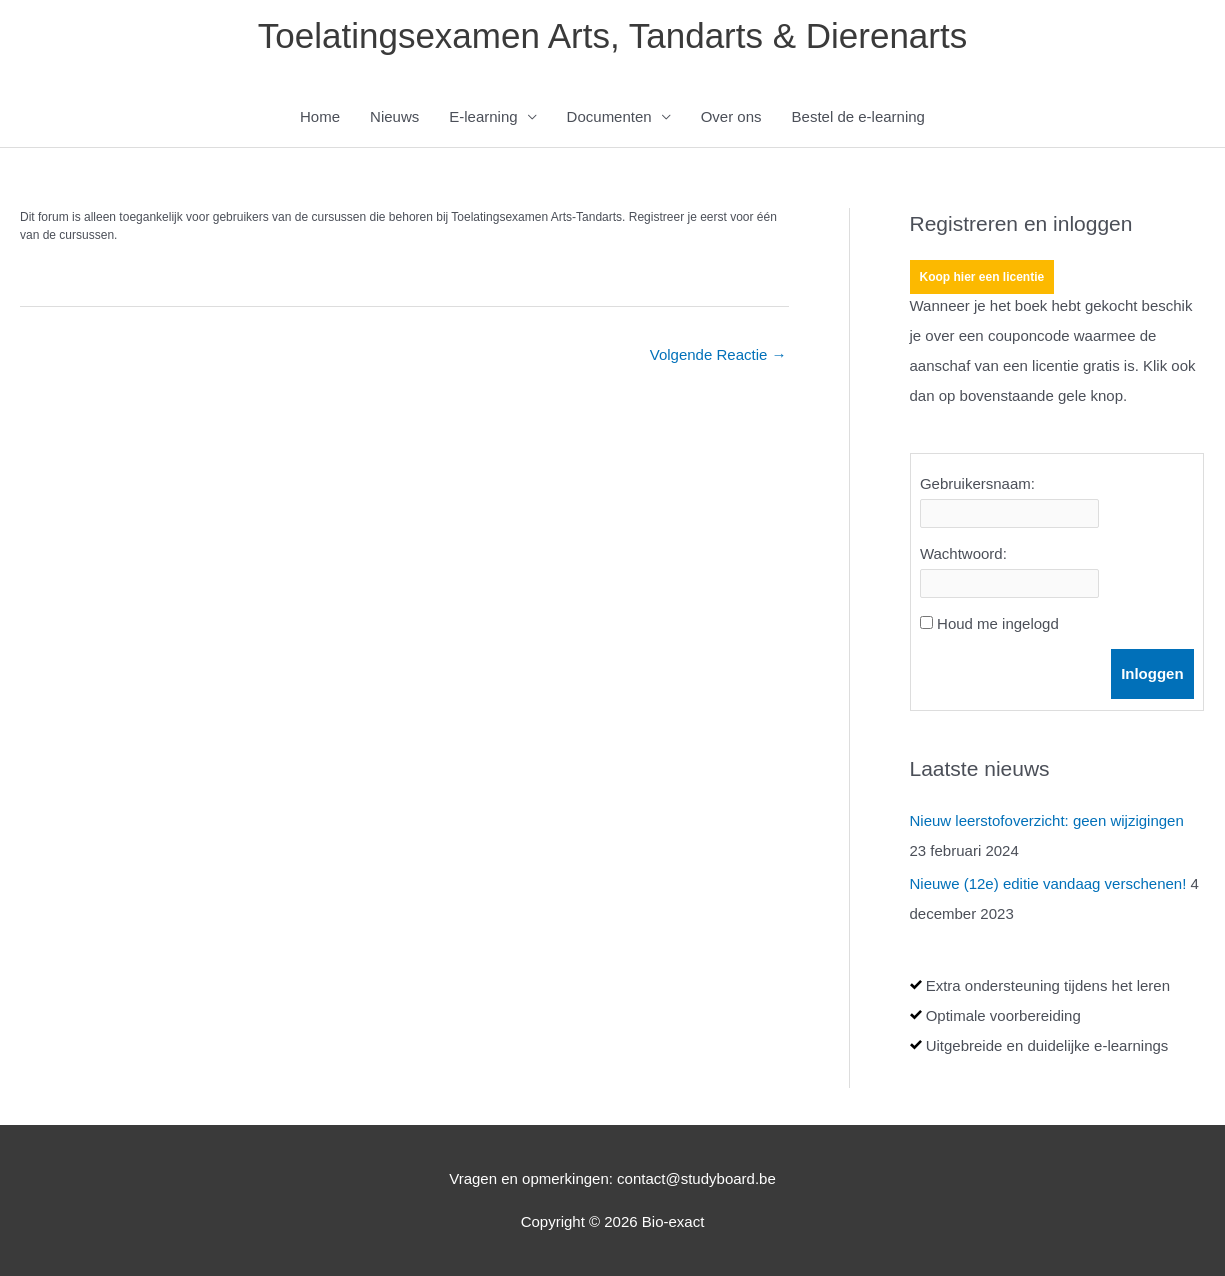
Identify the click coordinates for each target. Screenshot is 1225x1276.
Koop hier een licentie (982, 277)
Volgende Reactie (718, 354)
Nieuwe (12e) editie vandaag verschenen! (1048, 883)
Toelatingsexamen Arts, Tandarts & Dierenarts (612, 35)
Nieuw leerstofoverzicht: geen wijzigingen (1047, 820)
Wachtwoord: (963, 553)
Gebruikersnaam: (977, 483)
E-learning (483, 116)
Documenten (609, 116)
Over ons (731, 116)
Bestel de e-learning (858, 116)
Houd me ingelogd (998, 623)
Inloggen (1152, 673)
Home (320, 116)
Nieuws (394, 116)
